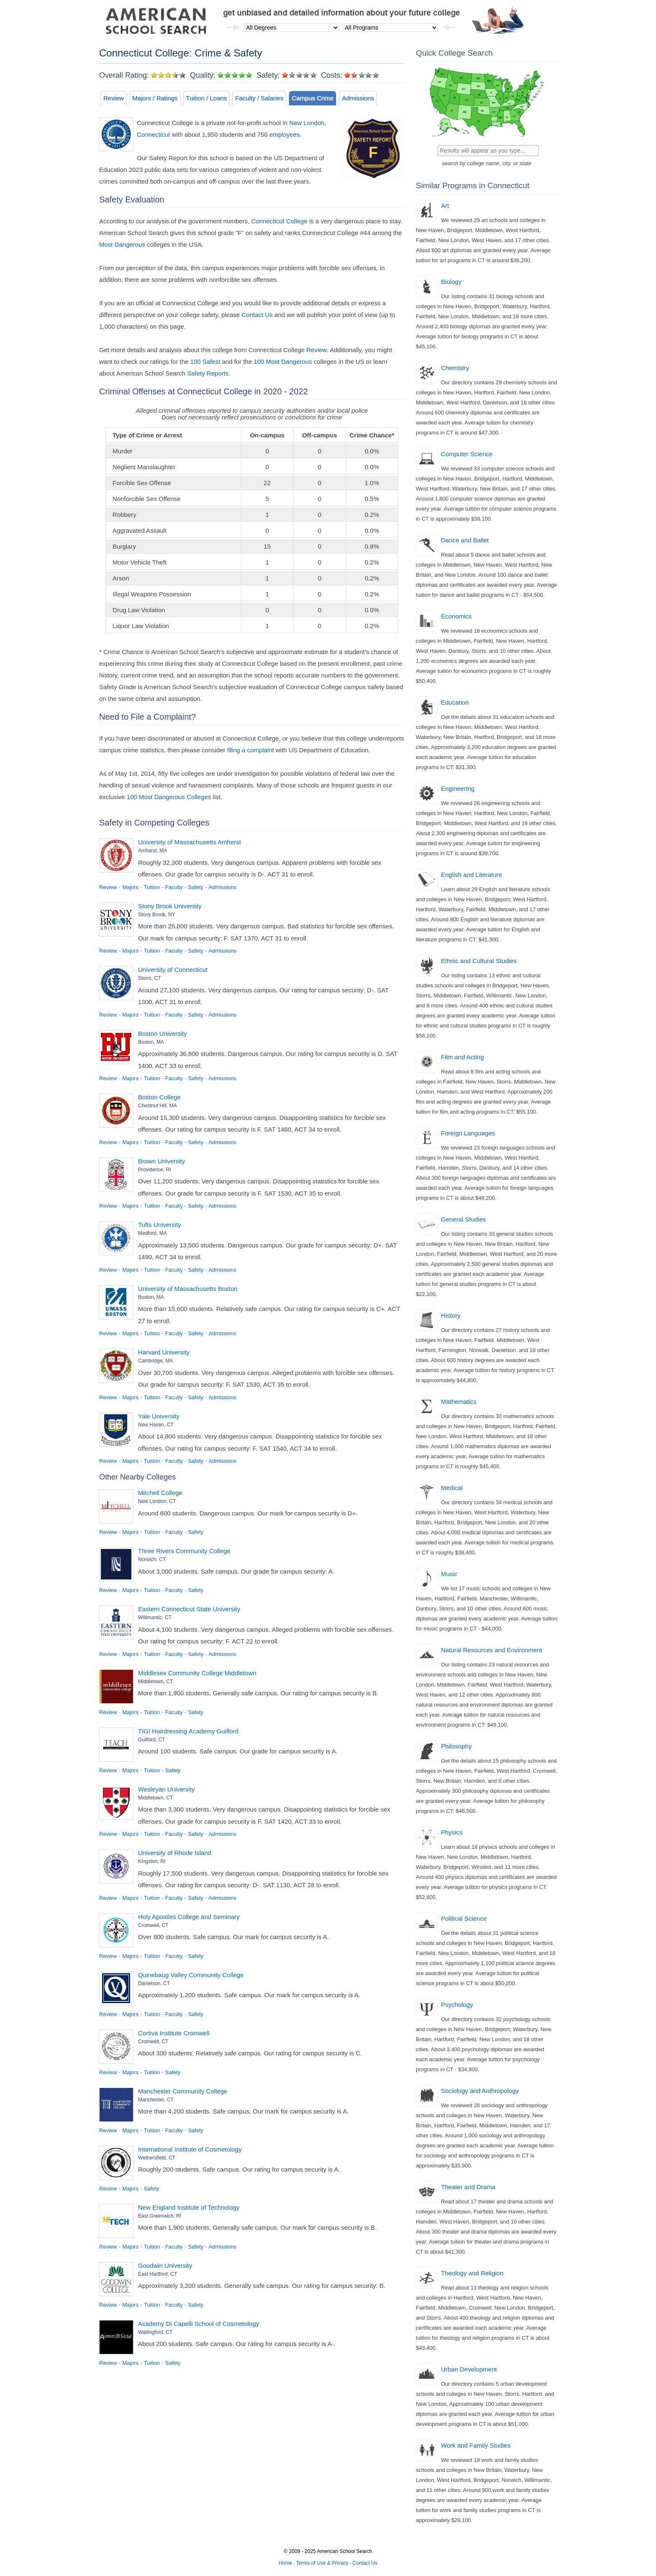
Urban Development (469, 2369)
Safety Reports (207, 373)
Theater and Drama (468, 2186)
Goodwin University (165, 2265)
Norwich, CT (152, 1559)
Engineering (457, 788)
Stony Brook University (170, 906)
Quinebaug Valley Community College (190, 1974)
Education (455, 702)
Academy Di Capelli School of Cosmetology (198, 2323)
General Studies (463, 1219)
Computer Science (466, 453)
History (451, 1315)
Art (445, 205)
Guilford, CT (151, 1740)
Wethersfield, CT (156, 2158)
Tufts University (159, 1224)
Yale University (158, 1416)
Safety (195, 887)
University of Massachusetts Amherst (189, 842)
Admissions (358, 98)
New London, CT (157, 1501)
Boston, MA (151, 1042)
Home (285, 2563)
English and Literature (471, 874)
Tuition (152, 887)
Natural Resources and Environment (491, 1649)
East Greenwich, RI (159, 2216)
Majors (130, 887)
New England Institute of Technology (188, 2207)
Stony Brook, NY (156, 914)
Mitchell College (160, 1492)
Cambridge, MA (155, 1361)
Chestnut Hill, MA (157, 1106)
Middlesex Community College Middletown (197, 1672)
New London (306, 122)
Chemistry (455, 367)
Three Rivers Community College (184, 1550)
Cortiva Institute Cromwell (174, 2033)
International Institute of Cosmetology (190, 2149)
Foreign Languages (468, 1133)
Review (113, 98)
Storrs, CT (149, 978)
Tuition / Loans (206, 98)
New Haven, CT (156, 1425)
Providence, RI (154, 1170)
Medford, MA (152, 1233)
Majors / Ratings (154, 98)
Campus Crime (312, 98)
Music (449, 1573)
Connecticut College (279, 221)
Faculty (174, 887)
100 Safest (205, 361)
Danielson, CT (154, 1983)
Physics (452, 1832)
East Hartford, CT (157, 2274)
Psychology (457, 2004)
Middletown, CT (155, 1681)
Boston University (162, 1033)
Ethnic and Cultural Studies (479, 960)
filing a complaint (250, 750)
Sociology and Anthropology (480, 2090)
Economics (456, 616)
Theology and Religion (472, 2273)
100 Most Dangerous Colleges (169, 796)
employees (284, 134)
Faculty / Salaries (259, 98)
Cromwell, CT (153, 1925)
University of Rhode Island (174, 1852)
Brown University (161, 1161)
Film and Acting (462, 1057)
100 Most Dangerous (283, 361)
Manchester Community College (182, 2091)
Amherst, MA (152, 851)
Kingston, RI (151, 1861)
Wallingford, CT (155, 2332)
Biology (451, 281)
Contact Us (256, 314)
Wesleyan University (166, 1789)
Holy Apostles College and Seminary (189, 1916)
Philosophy (456, 1746)
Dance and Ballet (465, 540)
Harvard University (164, 1352)
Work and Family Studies (475, 2445)
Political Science (464, 1918)
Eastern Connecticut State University (189, 1609)
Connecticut (153, 134)
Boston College (159, 1097)
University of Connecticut (173, 969)
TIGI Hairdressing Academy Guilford (188, 1731)
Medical (452, 1487)
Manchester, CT (156, 2100)
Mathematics (459, 1401)
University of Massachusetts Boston (188, 1288)
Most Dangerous (122, 244)
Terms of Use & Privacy (322, 2563)
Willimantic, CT (155, 1617)
